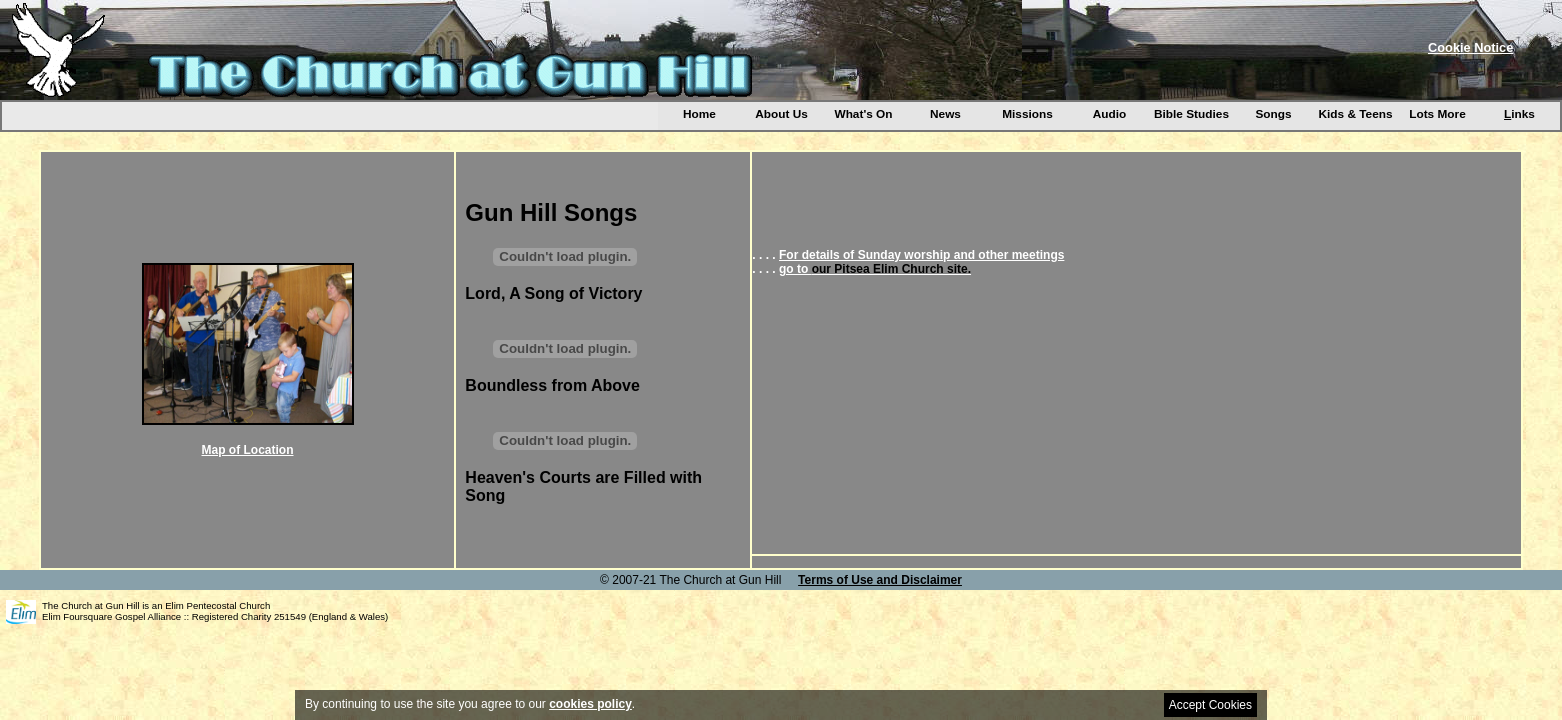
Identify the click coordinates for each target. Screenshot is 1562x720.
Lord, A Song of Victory (553, 293)
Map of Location (248, 450)
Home (699, 114)
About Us (781, 114)
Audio (1110, 114)
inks (1519, 114)
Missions (1027, 114)
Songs (1273, 114)
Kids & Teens (1355, 114)
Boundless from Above (552, 385)
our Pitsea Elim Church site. (891, 269)
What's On (863, 114)
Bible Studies (1191, 114)
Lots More (1437, 114)
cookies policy (590, 704)
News (945, 114)
